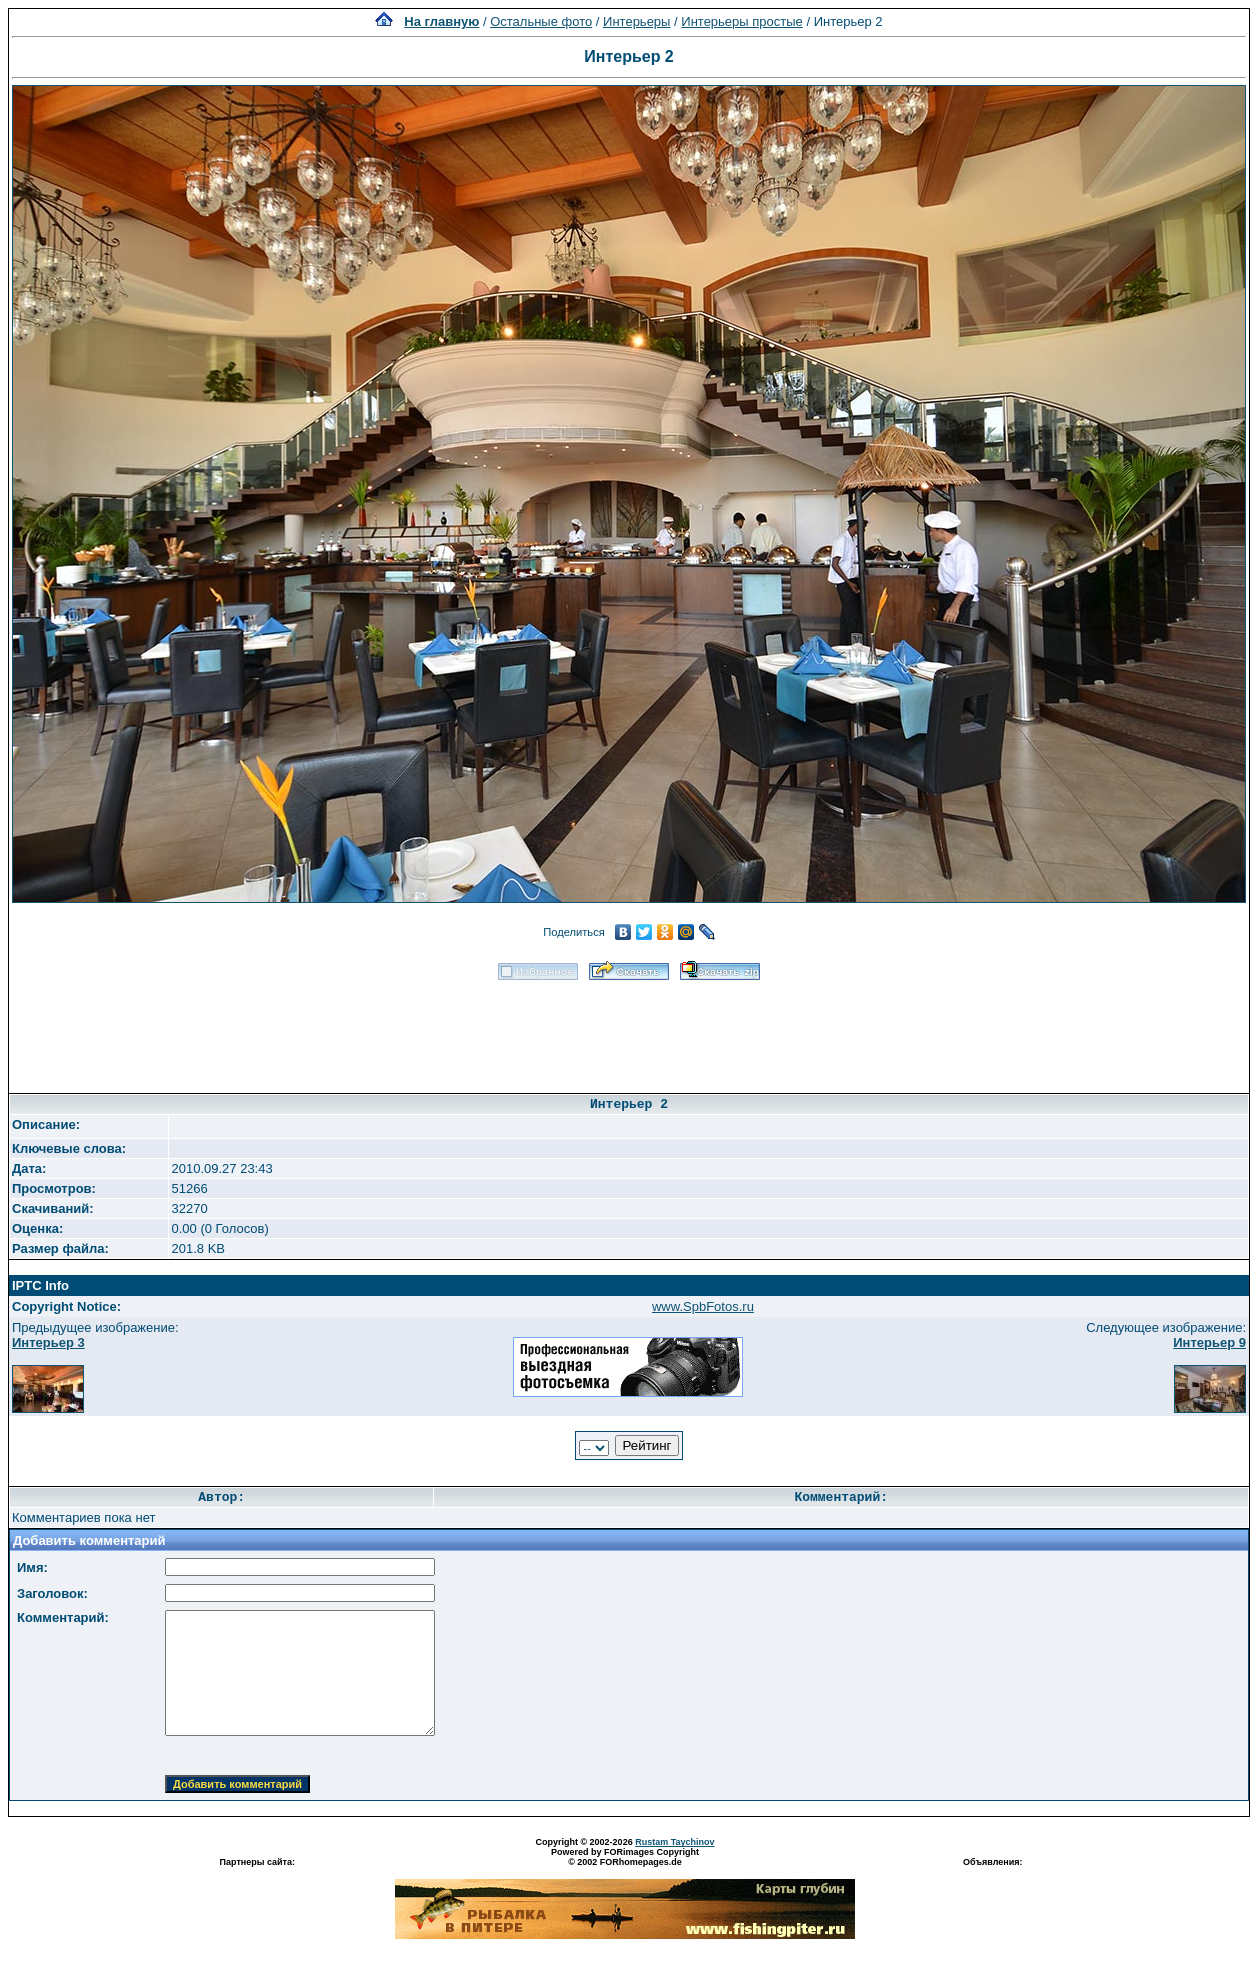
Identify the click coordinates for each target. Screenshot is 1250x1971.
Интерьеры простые (742, 21)
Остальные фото (541, 21)
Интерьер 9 (1209, 1342)
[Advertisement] (629, 1030)
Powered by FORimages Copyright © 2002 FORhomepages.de (625, 1857)
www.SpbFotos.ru (703, 1306)
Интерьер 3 (48, 1342)
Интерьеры (636, 21)
